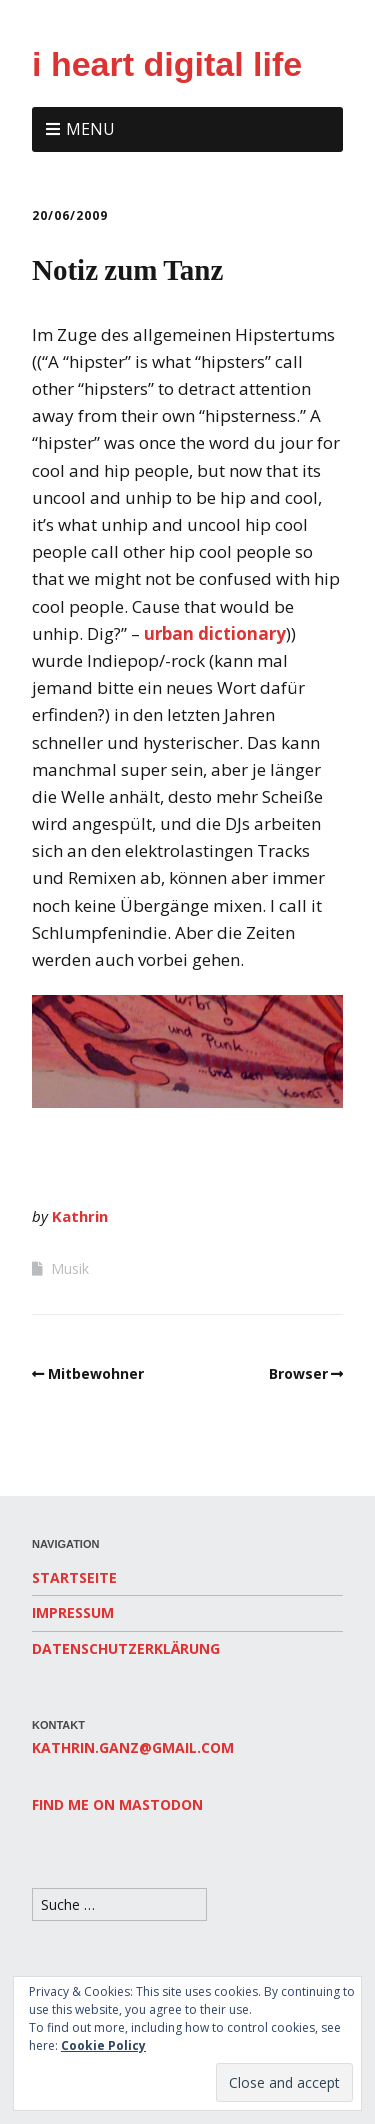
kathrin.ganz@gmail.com (133, 1747)
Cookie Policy (103, 2045)
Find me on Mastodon (117, 1804)
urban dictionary (215, 633)
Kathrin (80, 1216)
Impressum (73, 1612)
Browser (298, 1373)
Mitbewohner (96, 1373)
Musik (70, 1268)
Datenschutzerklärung (126, 1648)
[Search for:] (119, 1904)
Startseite (74, 1577)
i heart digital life (167, 64)
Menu (90, 129)
